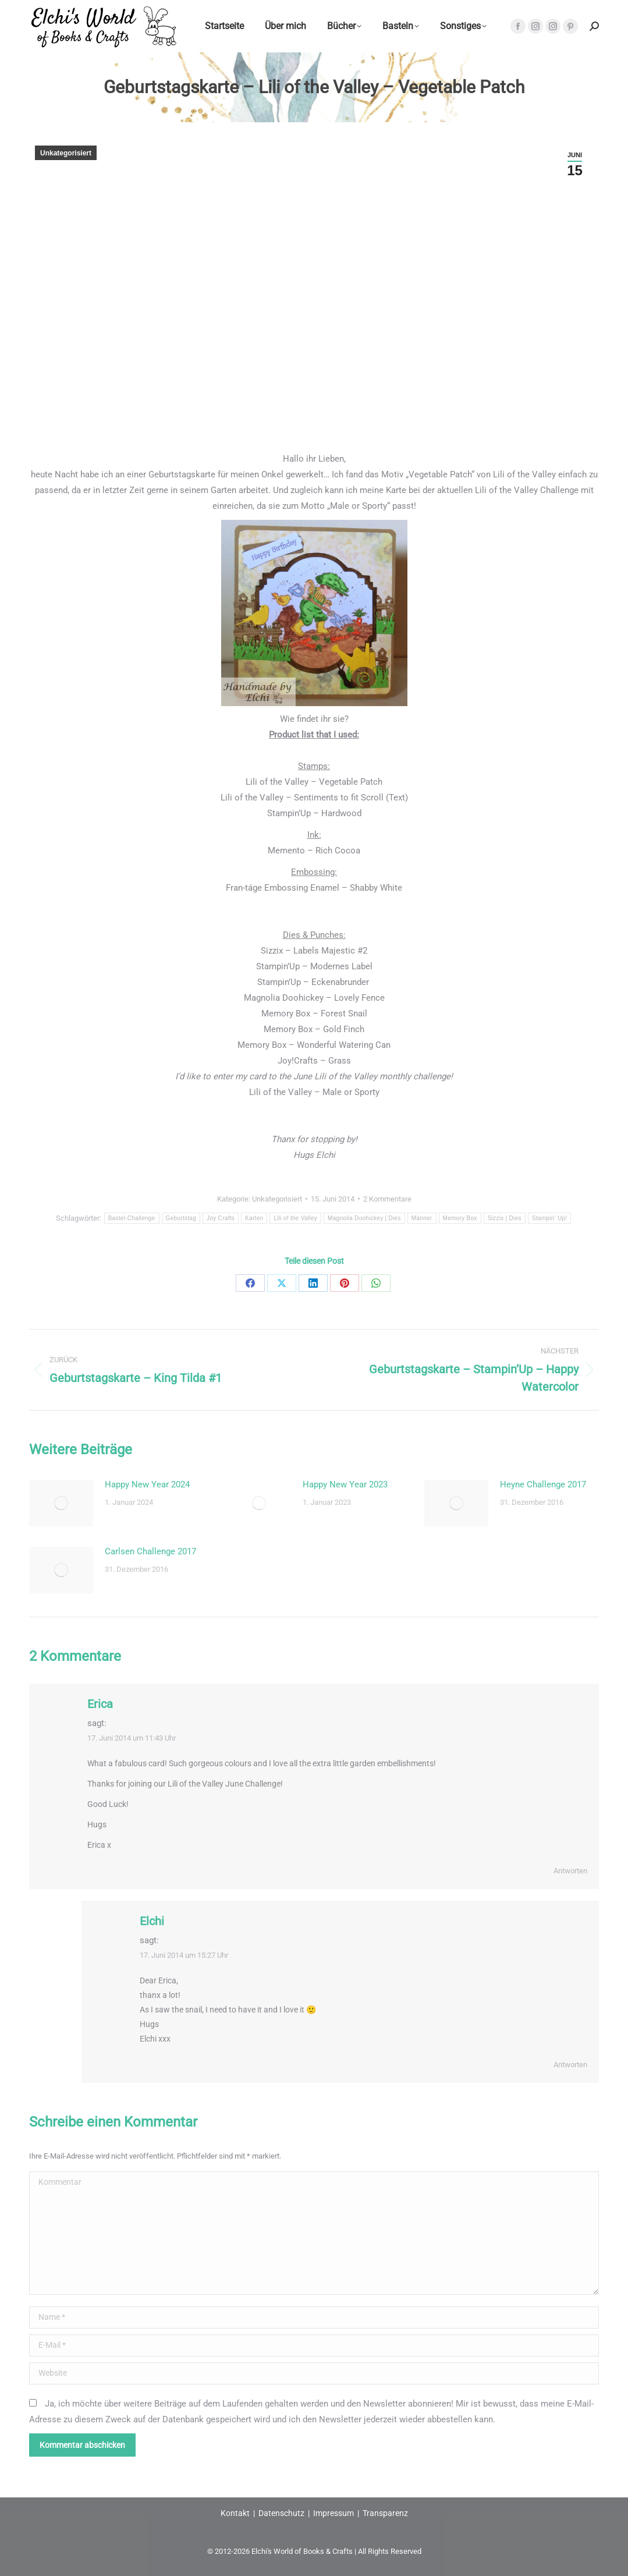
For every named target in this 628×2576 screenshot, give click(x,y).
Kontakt (235, 2513)
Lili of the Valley (295, 1218)
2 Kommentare (387, 1199)
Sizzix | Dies (504, 1218)
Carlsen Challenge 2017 (150, 1551)
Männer (421, 1218)
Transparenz (385, 2513)
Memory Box (460, 1218)
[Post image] (61, 1503)
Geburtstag (181, 1218)
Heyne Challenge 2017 (543, 1484)
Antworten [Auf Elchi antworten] (570, 2064)
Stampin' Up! (549, 1218)
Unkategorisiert (65, 153)
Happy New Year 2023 (345, 1484)
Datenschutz (281, 2513)
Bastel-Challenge (131, 1218)
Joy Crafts (221, 1218)
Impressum (333, 2513)
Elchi (152, 1921)
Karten (254, 1218)
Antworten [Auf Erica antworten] (570, 1870)
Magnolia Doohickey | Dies (364, 1218)
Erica (100, 1704)
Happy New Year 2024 (147, 1484)
